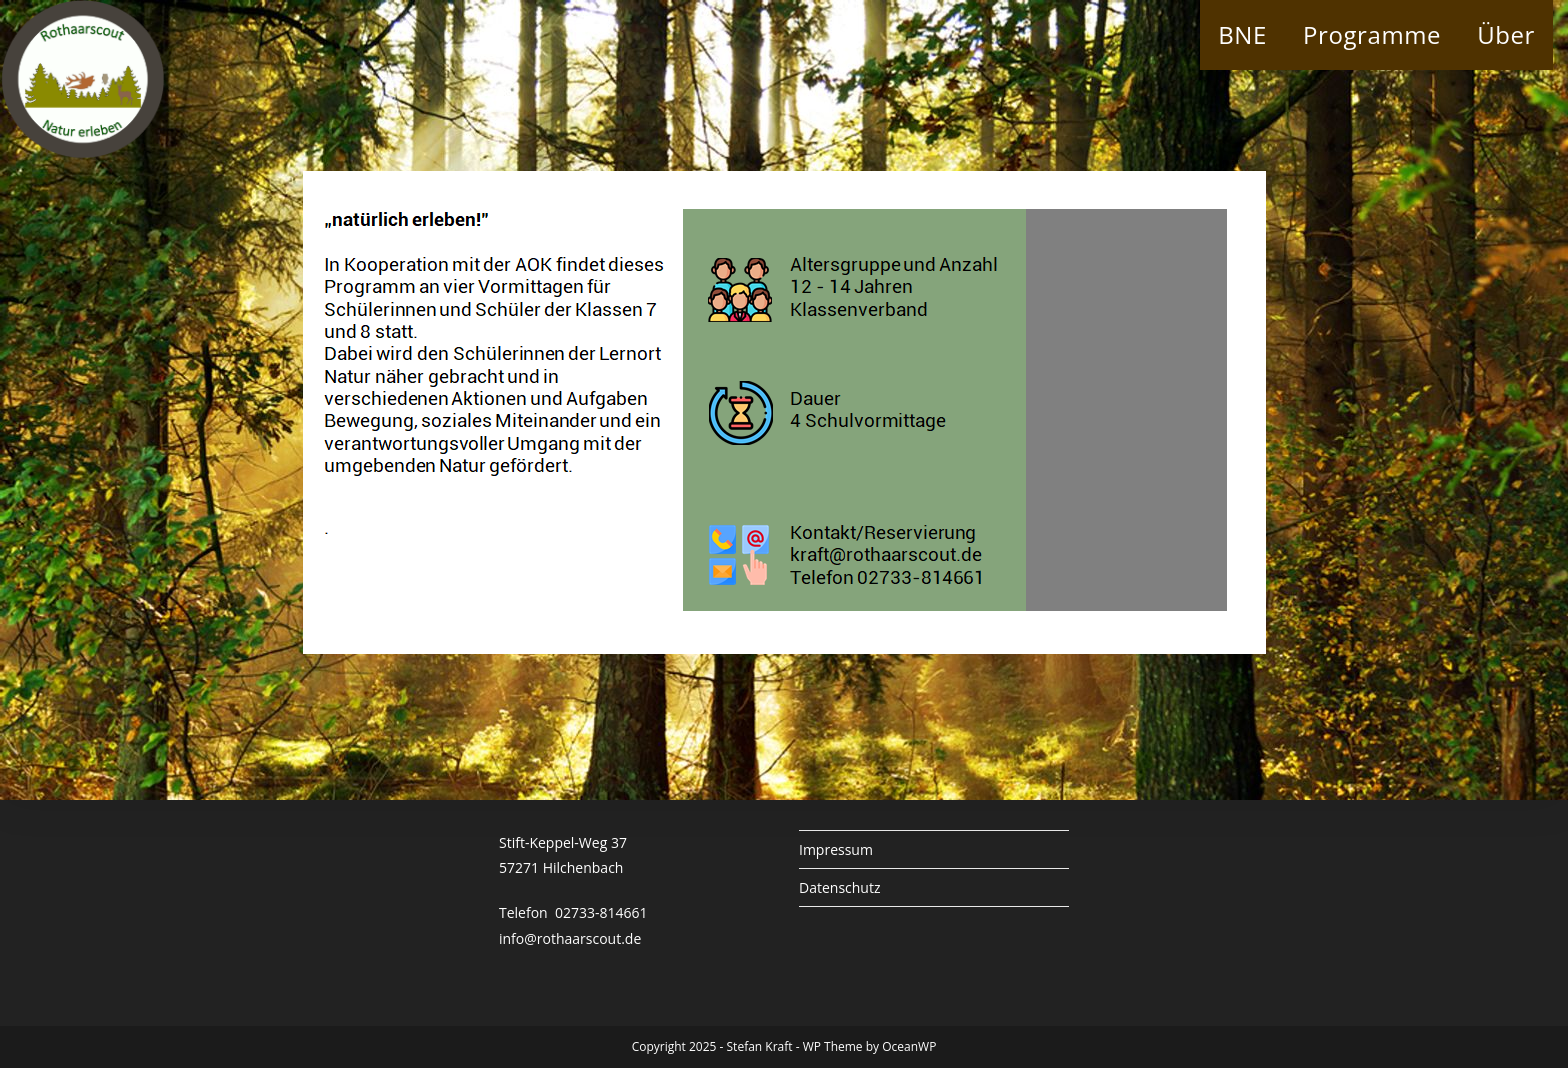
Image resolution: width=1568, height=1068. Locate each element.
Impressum (836, 849)
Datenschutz (839, 887)
